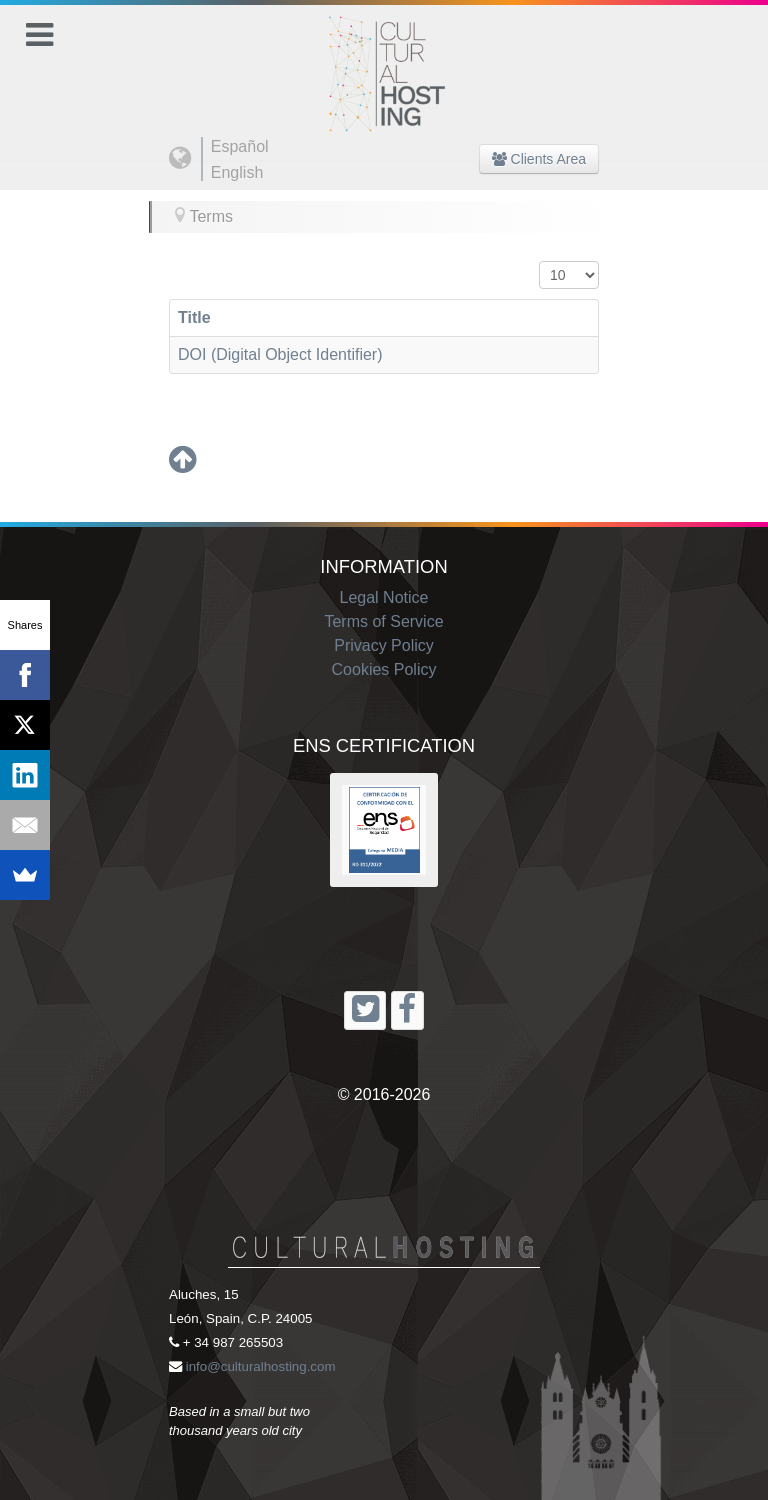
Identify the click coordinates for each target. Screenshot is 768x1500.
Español (240, 146)
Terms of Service (383, 621)
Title (194, 317)
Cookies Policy (384, 669)
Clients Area (539, 159)
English (237, 172)
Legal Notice (384, 597)
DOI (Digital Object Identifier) (280, 354)
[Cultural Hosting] (384, 61)
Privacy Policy (384, 645)
